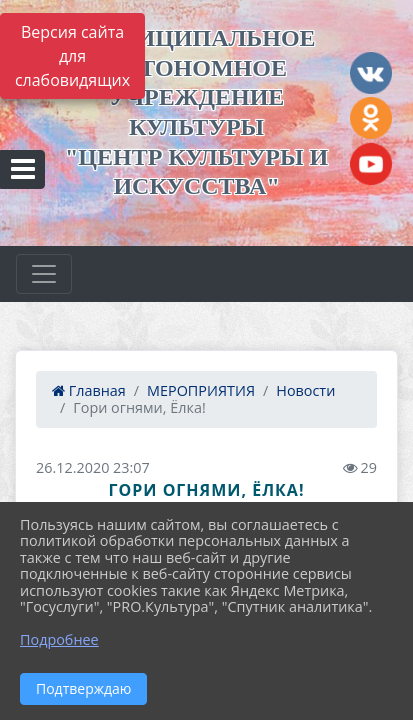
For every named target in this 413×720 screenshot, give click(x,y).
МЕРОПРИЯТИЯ (201, 390)
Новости (305, 390)
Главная (89, 390)
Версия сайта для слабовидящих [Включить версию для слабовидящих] (72, 56)
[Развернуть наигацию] (44, 274)
